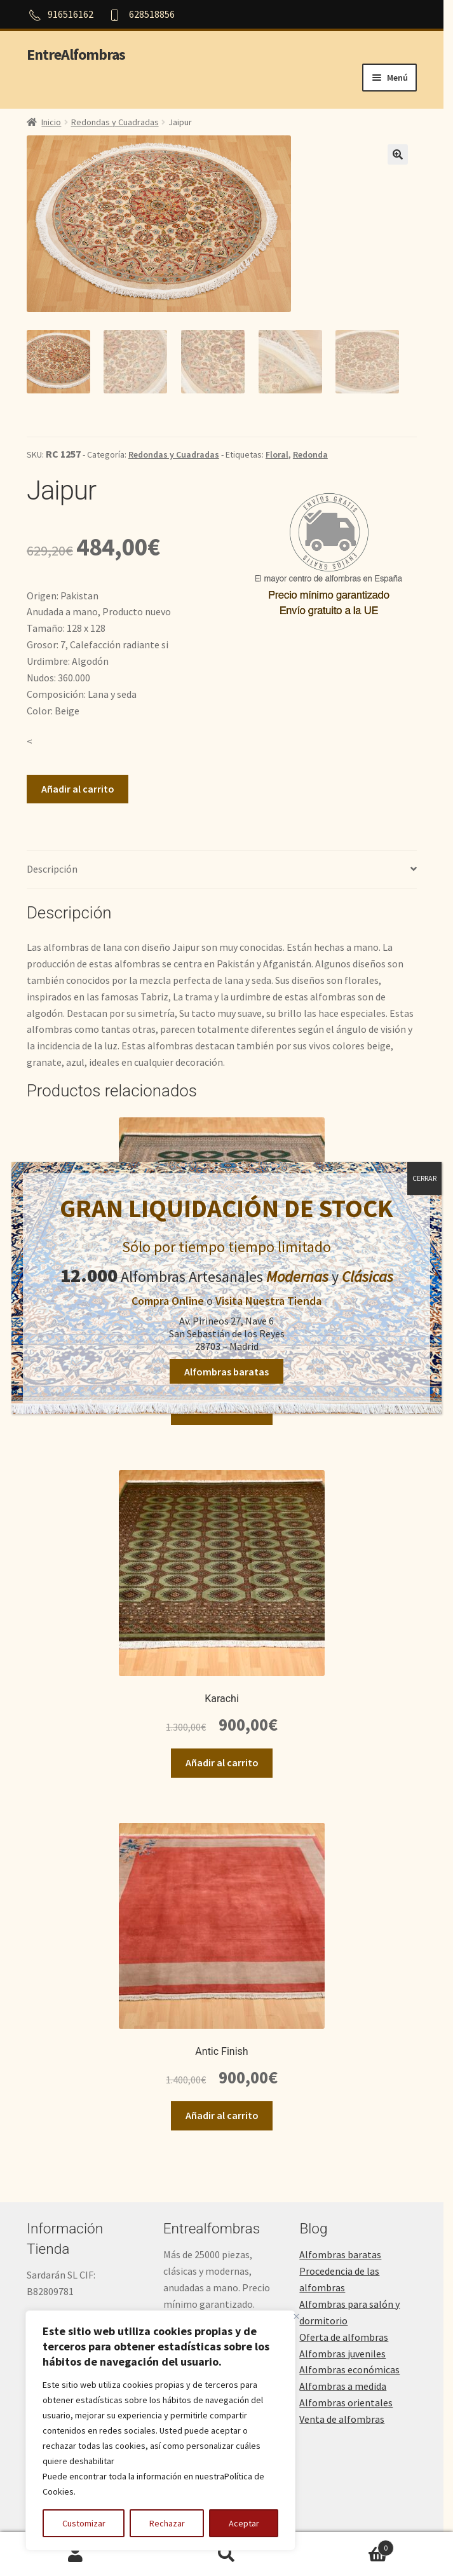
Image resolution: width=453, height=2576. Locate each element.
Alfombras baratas (226, 1371)
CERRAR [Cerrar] (424, 1178)
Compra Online (168, 1300)
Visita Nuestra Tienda (268, 1300)
